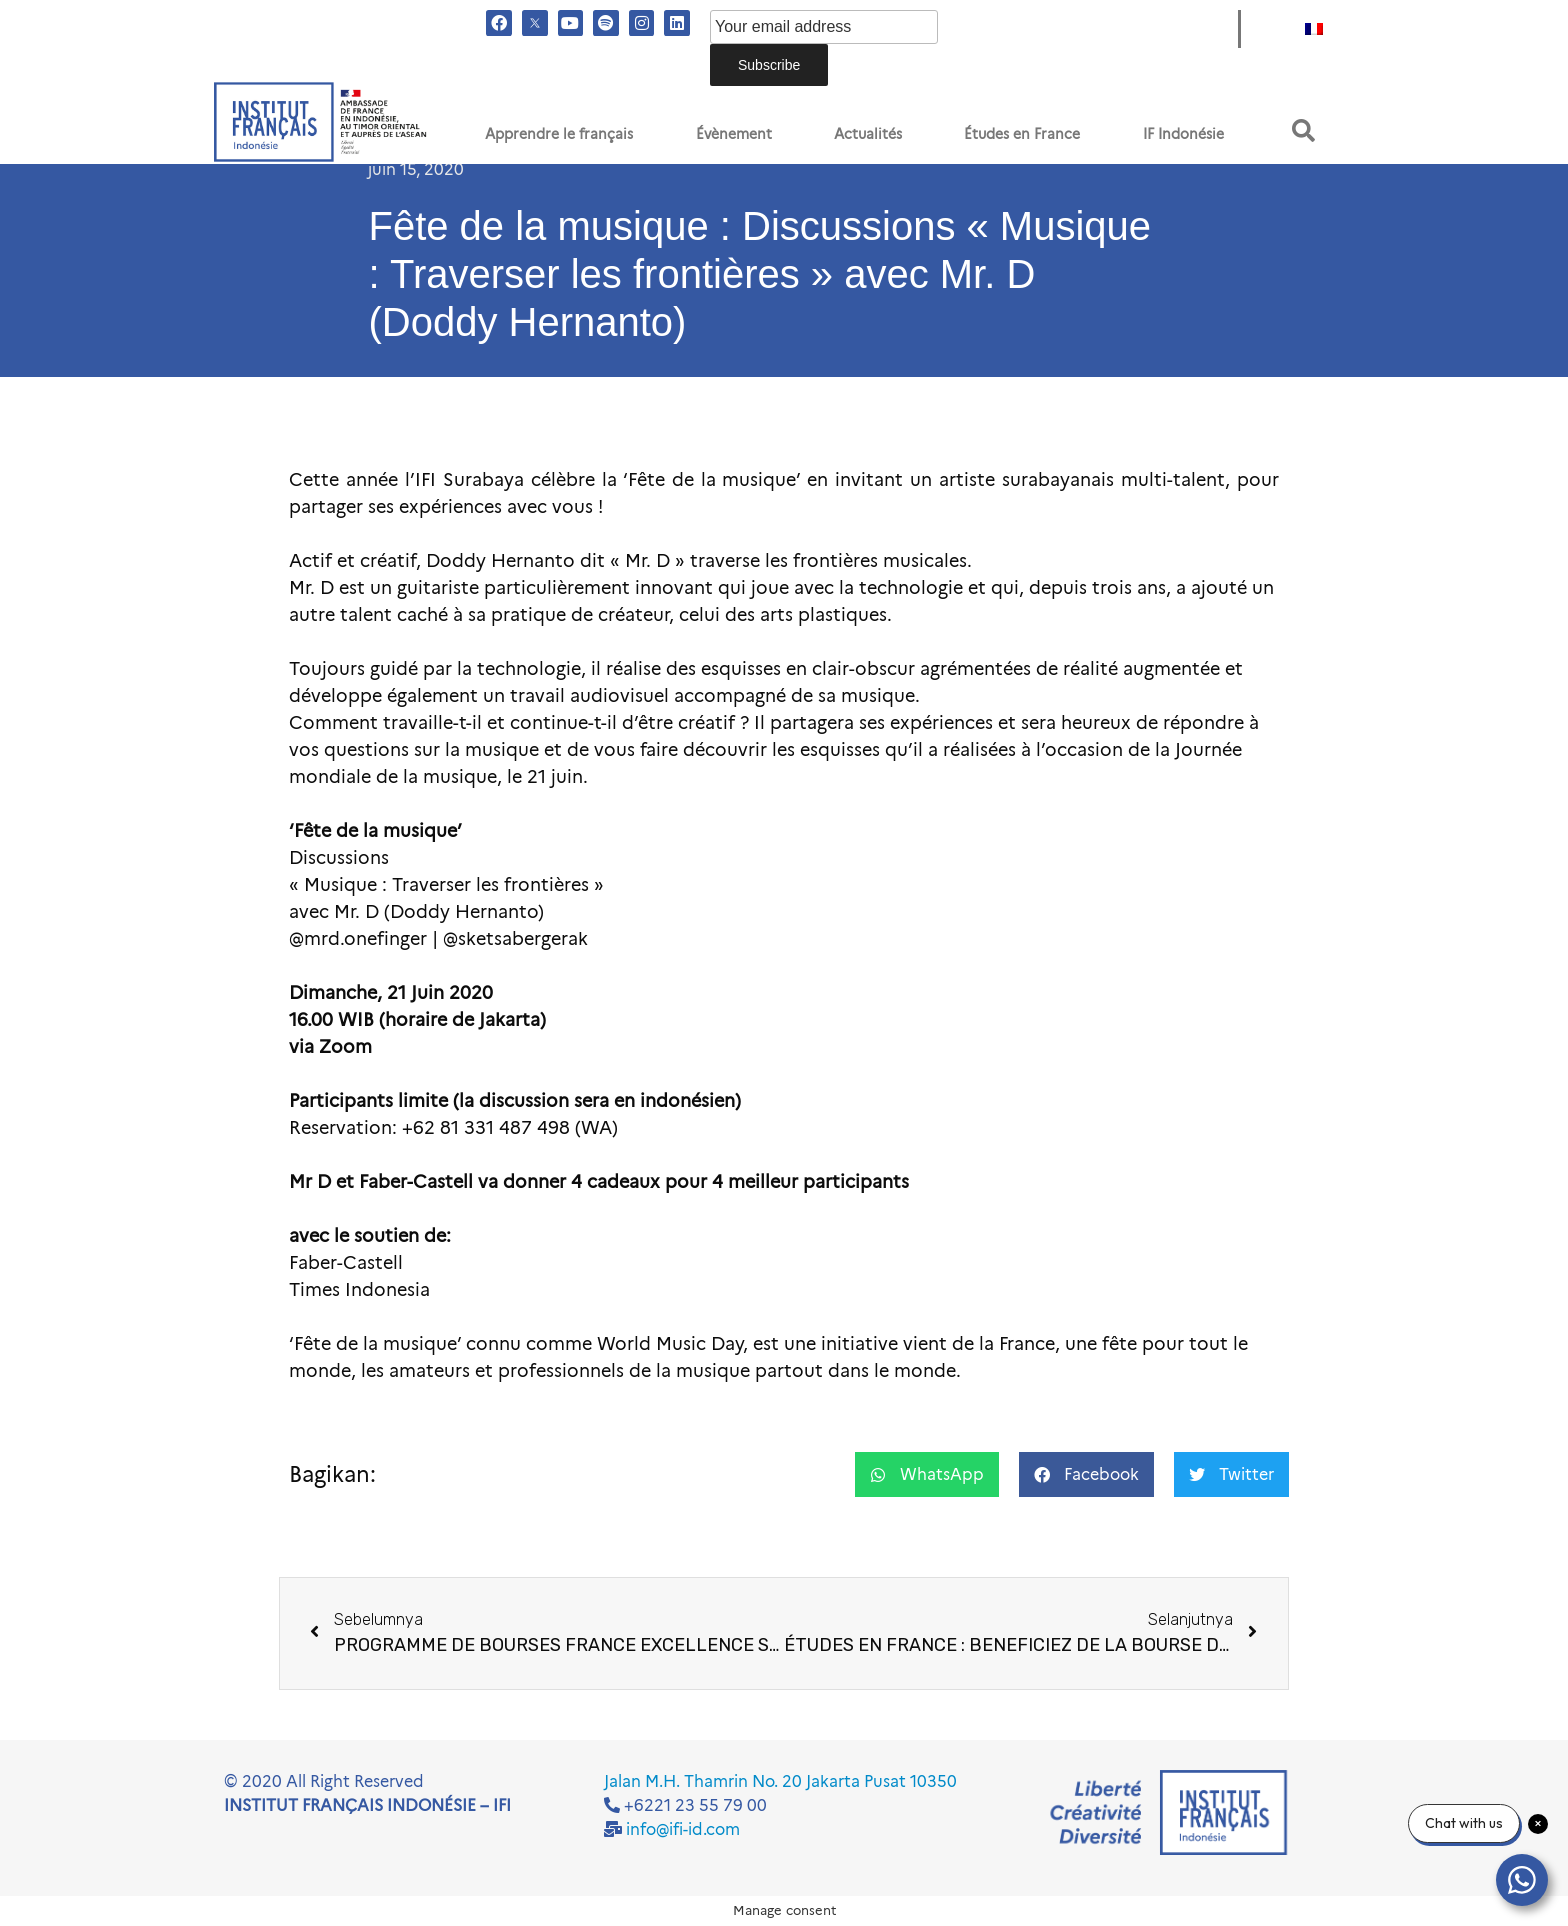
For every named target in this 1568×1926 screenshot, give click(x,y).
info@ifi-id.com (683, 1829)
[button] (1303, 130)
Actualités (868, 134)
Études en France (1022, 134)
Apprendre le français (559, 134)
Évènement (734, 134)
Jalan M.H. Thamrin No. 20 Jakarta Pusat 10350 (780, 1781)
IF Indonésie (1183, 134)
